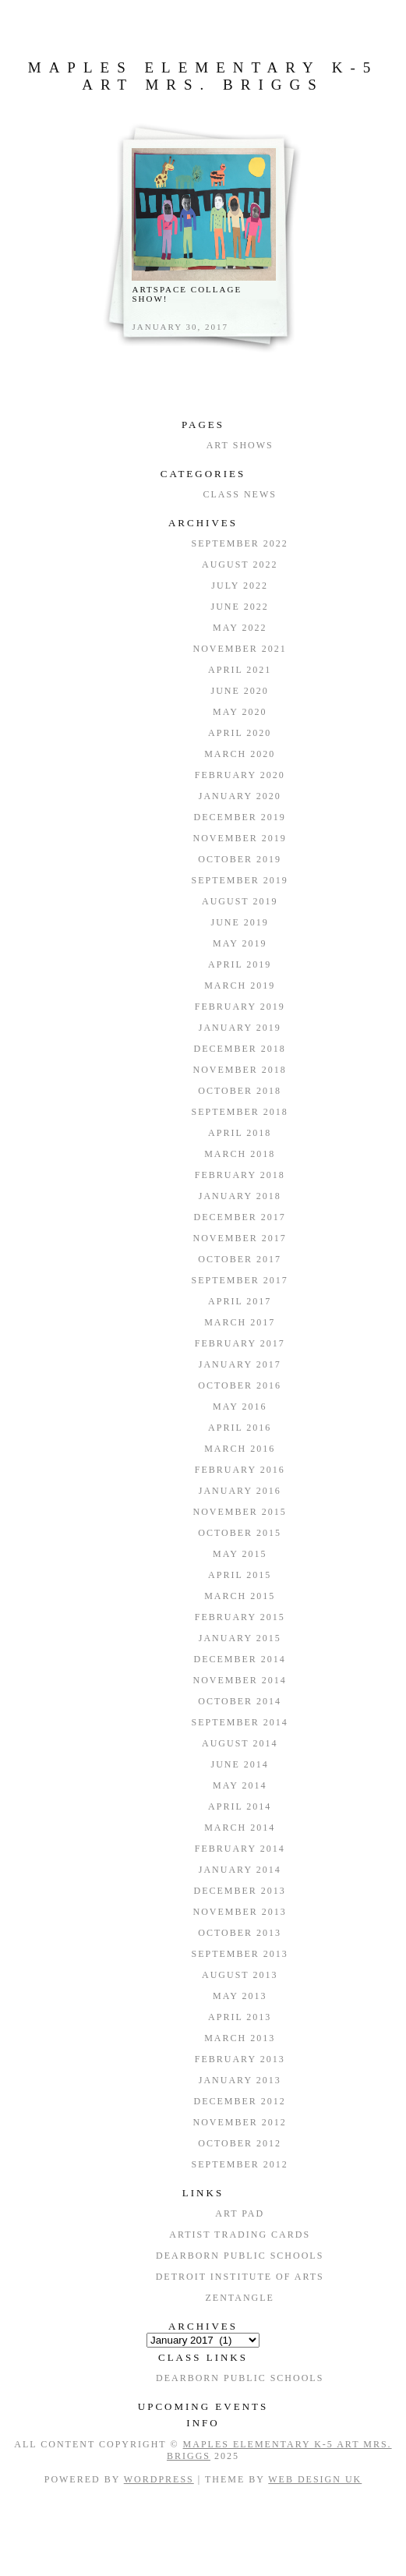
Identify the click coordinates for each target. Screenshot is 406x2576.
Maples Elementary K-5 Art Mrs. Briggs (203, 76)
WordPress (159, 2479)
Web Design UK (315, 2479)
